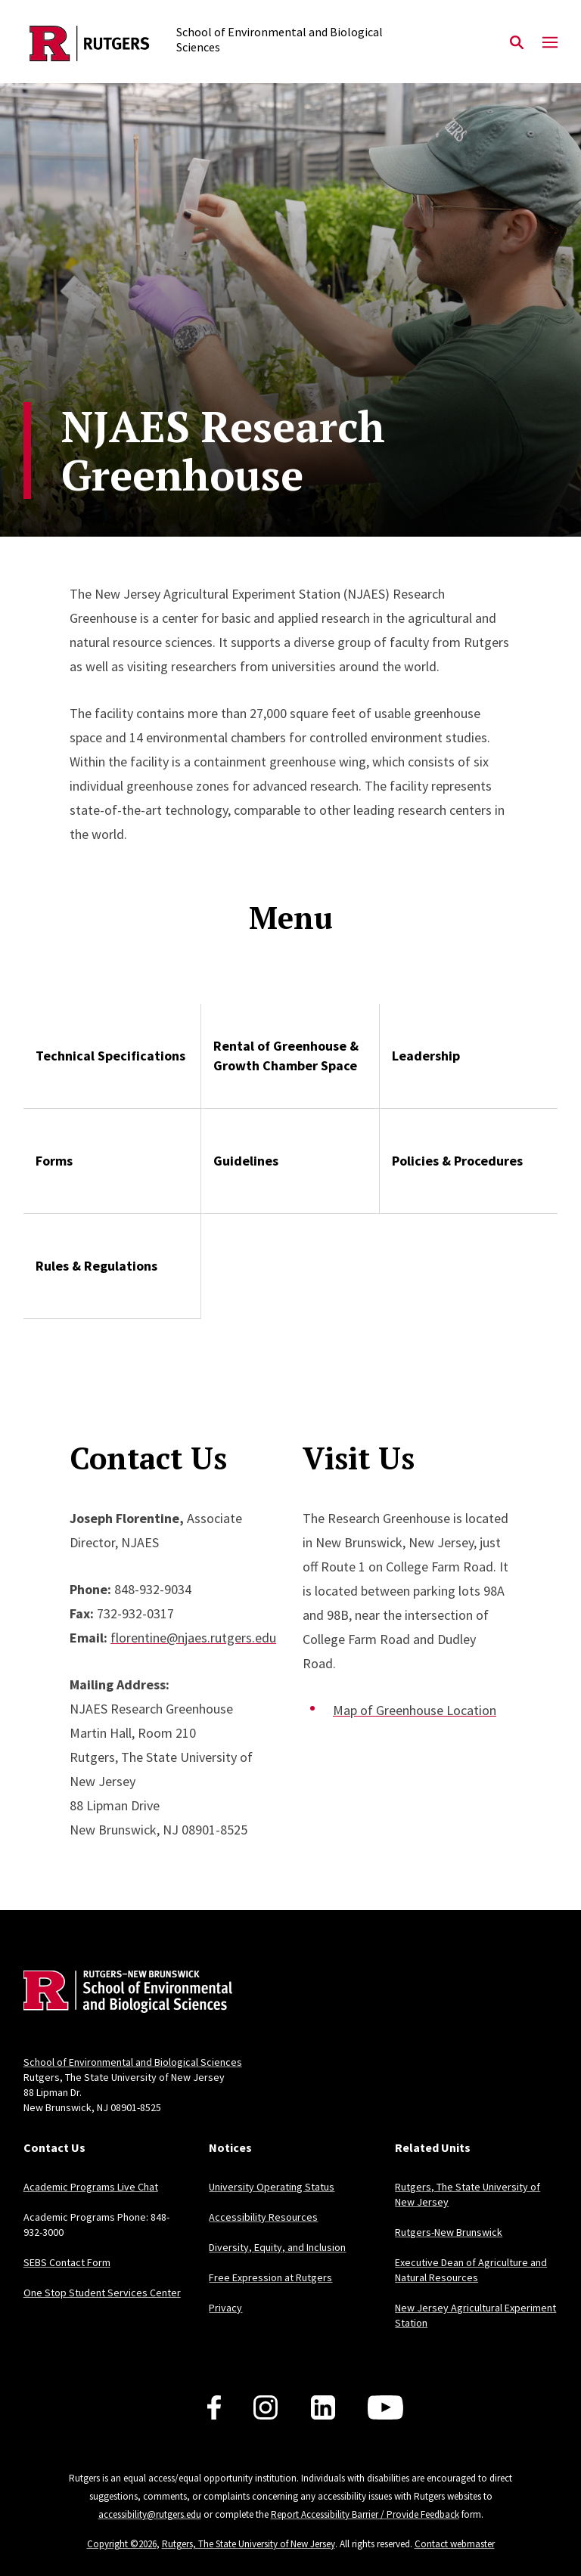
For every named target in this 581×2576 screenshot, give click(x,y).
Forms (54, 1160)
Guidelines (245, 1160)
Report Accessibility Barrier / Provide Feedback (365, 2514)
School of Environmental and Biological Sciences (132, 2062)
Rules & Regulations (96, 1265)
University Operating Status (271, 2187)
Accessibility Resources (263, 2217)
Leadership (426, 1055)
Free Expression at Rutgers (270, 2277)
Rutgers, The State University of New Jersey (248, 2543)
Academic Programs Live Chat (90, 2187)
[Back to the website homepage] (89, 43)
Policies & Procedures (457, 1160)
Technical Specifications (110, 1055)
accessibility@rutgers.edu (149, 2514)
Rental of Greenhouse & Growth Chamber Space (286, 1055)
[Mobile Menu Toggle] (550, 43)
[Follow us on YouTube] (385, 2407)
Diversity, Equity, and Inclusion (277, 2247)
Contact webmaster (455, 2543)
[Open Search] (516, 43)
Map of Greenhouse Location (414, 1710)
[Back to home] (123, 1994)
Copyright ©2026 (122, 2543)
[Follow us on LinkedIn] (323, 2407)
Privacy (225, 2307)
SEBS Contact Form (66, 2262)
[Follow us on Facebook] (214, 2407)
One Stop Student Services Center (102, 2292)
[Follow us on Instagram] (265, 2407)
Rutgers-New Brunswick (448, 2232)
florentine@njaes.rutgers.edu (193, 1637)
